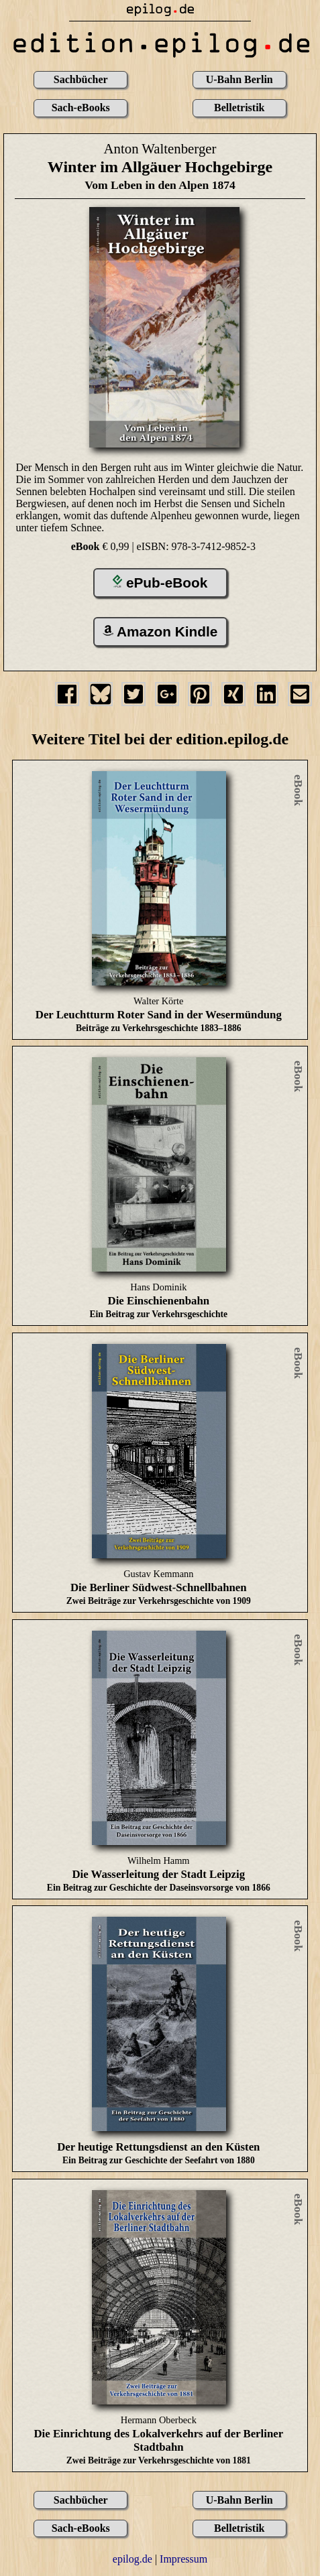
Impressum (183, 2559)
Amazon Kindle (160, 631)
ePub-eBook (160, 582)
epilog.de (132, 2559)
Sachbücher (81, 79)
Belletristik (239, 107)
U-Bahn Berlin (239, 79)
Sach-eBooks (81, 107)
